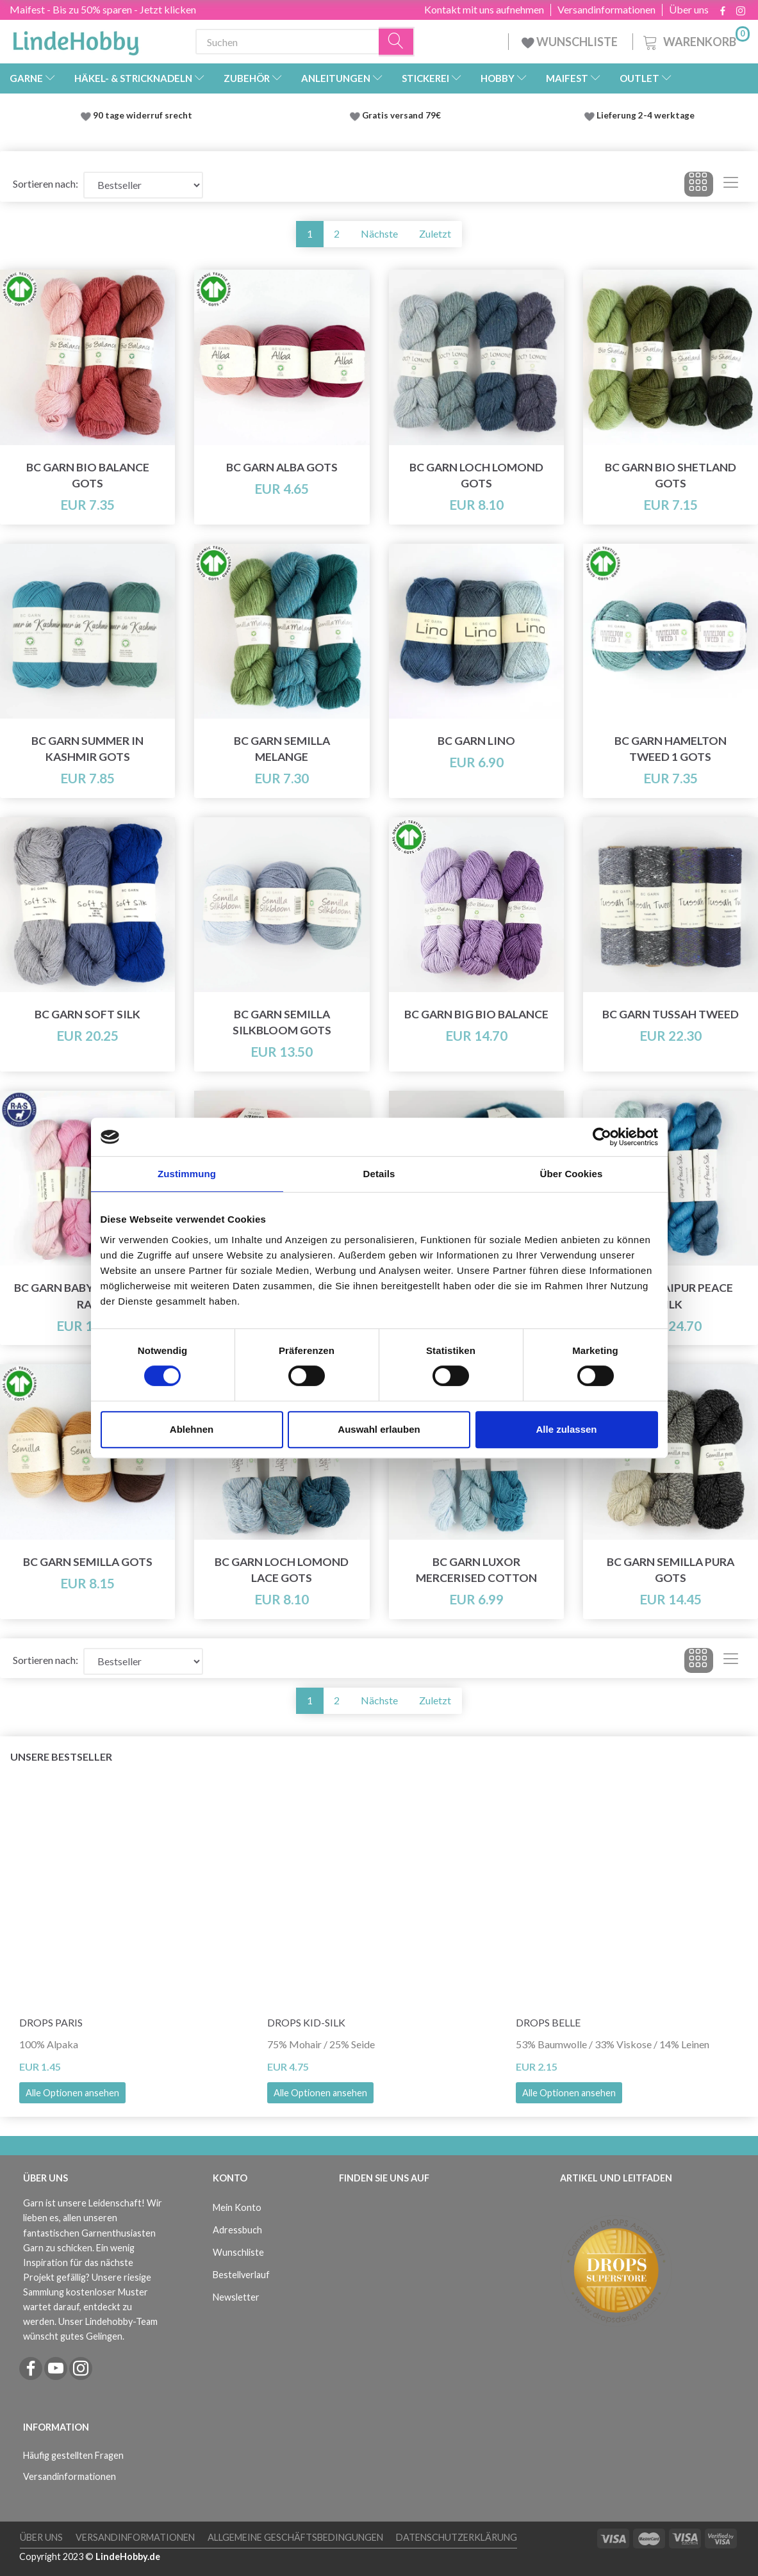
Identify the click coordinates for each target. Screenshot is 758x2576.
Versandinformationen (606, 9)
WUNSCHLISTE (571, 42)
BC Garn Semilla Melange (282, 748)
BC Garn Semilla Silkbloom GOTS (282, 1022)
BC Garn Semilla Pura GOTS (670, 1570)
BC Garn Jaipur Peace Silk (670, 1295)
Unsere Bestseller (61, 1756)
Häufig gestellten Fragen (73, 2455)
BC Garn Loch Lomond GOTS (476, 475)
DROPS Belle (548, 2022)
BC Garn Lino (476, 740)
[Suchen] (397, 42)
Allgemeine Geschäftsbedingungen (295, 2537)
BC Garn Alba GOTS (282, 467)
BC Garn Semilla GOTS (87, 1562)
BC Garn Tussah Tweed (670, 1014)
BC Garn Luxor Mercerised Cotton (476, 1570)
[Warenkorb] (695, 40)
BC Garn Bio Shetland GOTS (670, 475)
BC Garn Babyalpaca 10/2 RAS (87, 1295)
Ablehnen (191, 1429)
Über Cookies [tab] (571, 1173)
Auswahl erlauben (379, 1429)
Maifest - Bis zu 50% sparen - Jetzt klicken (103, 9)
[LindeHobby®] (75, 39)
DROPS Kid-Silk (306, 2022)
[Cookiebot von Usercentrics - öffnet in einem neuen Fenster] (602, 1136)
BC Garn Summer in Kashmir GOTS (87, 748)
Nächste (379, 233)
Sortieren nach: (45, 183)
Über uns (689, 9)
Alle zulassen (566, 1429)
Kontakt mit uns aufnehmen (484, 9)
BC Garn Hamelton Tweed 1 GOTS (670, 748)
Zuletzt (435, 233)
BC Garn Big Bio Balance (476, 1014)
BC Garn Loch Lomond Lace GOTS (282, 1570)
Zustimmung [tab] (187, 1173)
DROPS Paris (51, 2022)
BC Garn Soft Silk (87, 1014)
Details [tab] (379, 1173)
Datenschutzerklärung (456, 2537)
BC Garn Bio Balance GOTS (87, 475)
